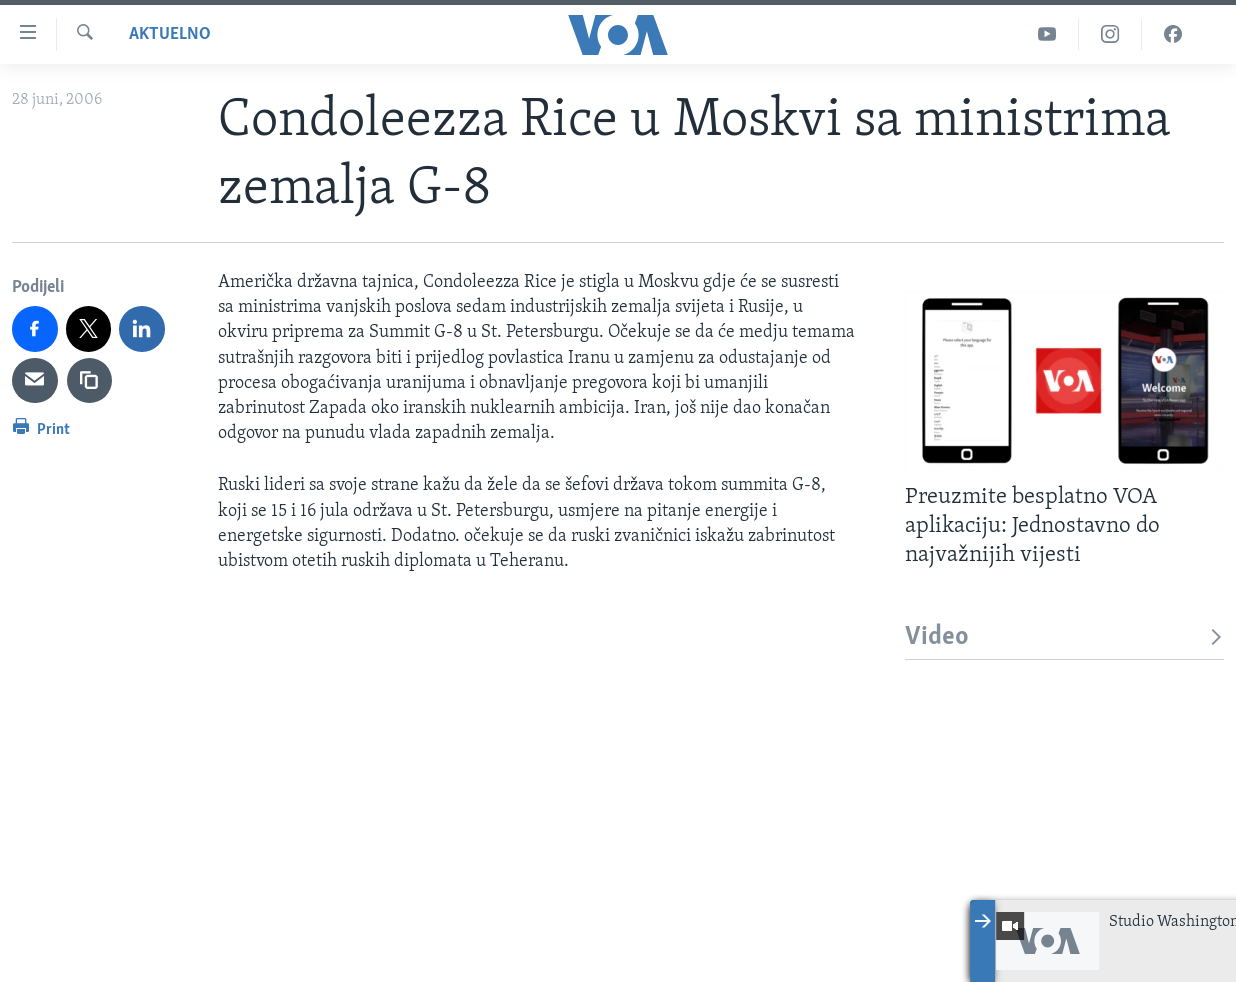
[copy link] (90, 381)
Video (1064, 637)
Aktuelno (170, 34)
